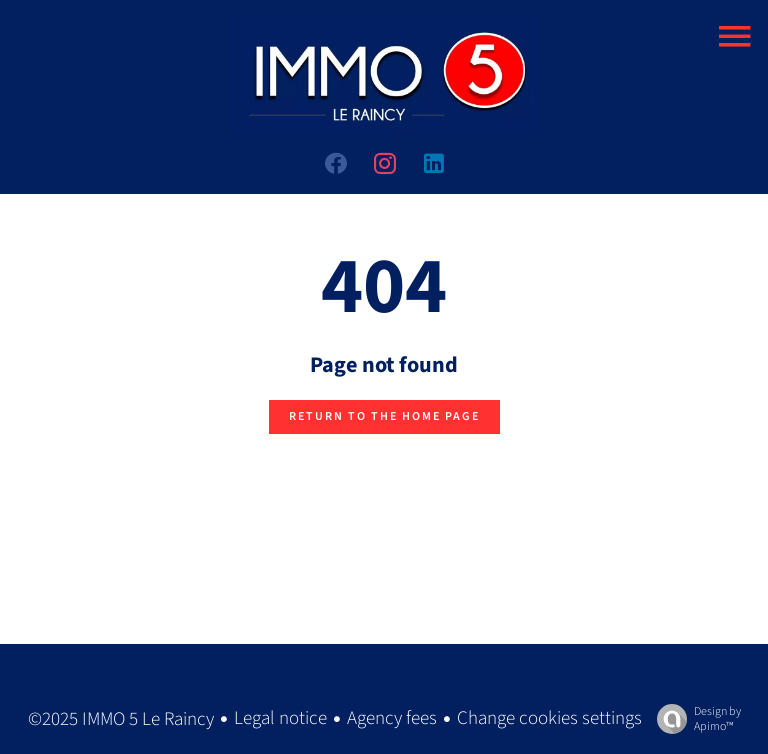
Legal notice (280, 718)
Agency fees (392, 718)
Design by (694, 718)
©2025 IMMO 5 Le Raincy (121, 719)
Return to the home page (384, 416)
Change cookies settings (549, 718)
